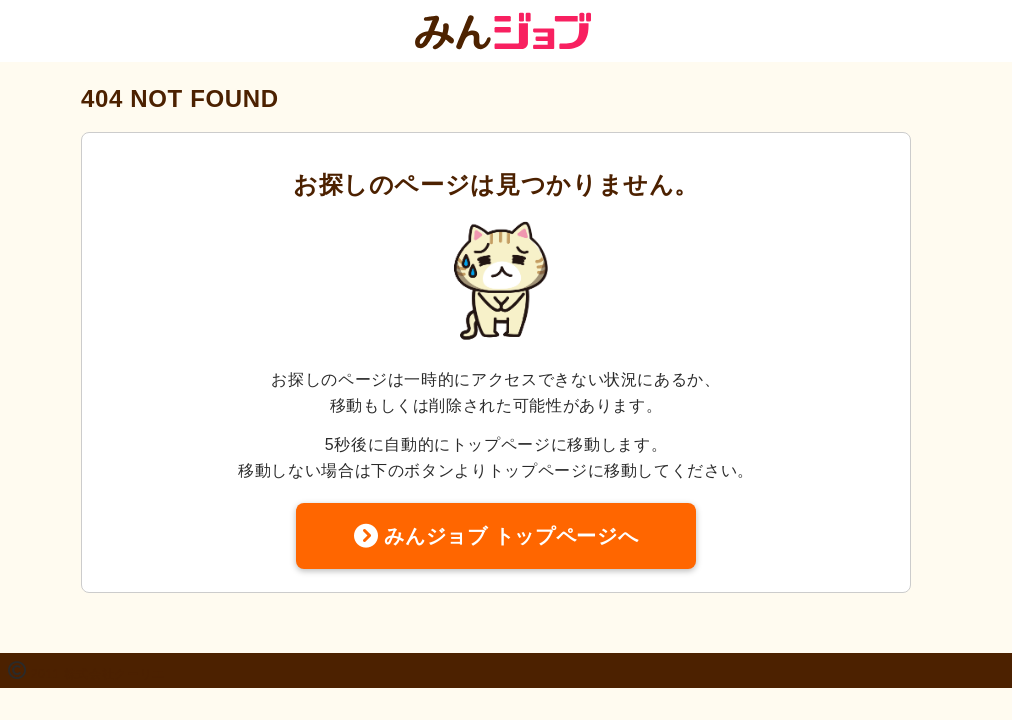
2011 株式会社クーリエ (98, 674)
